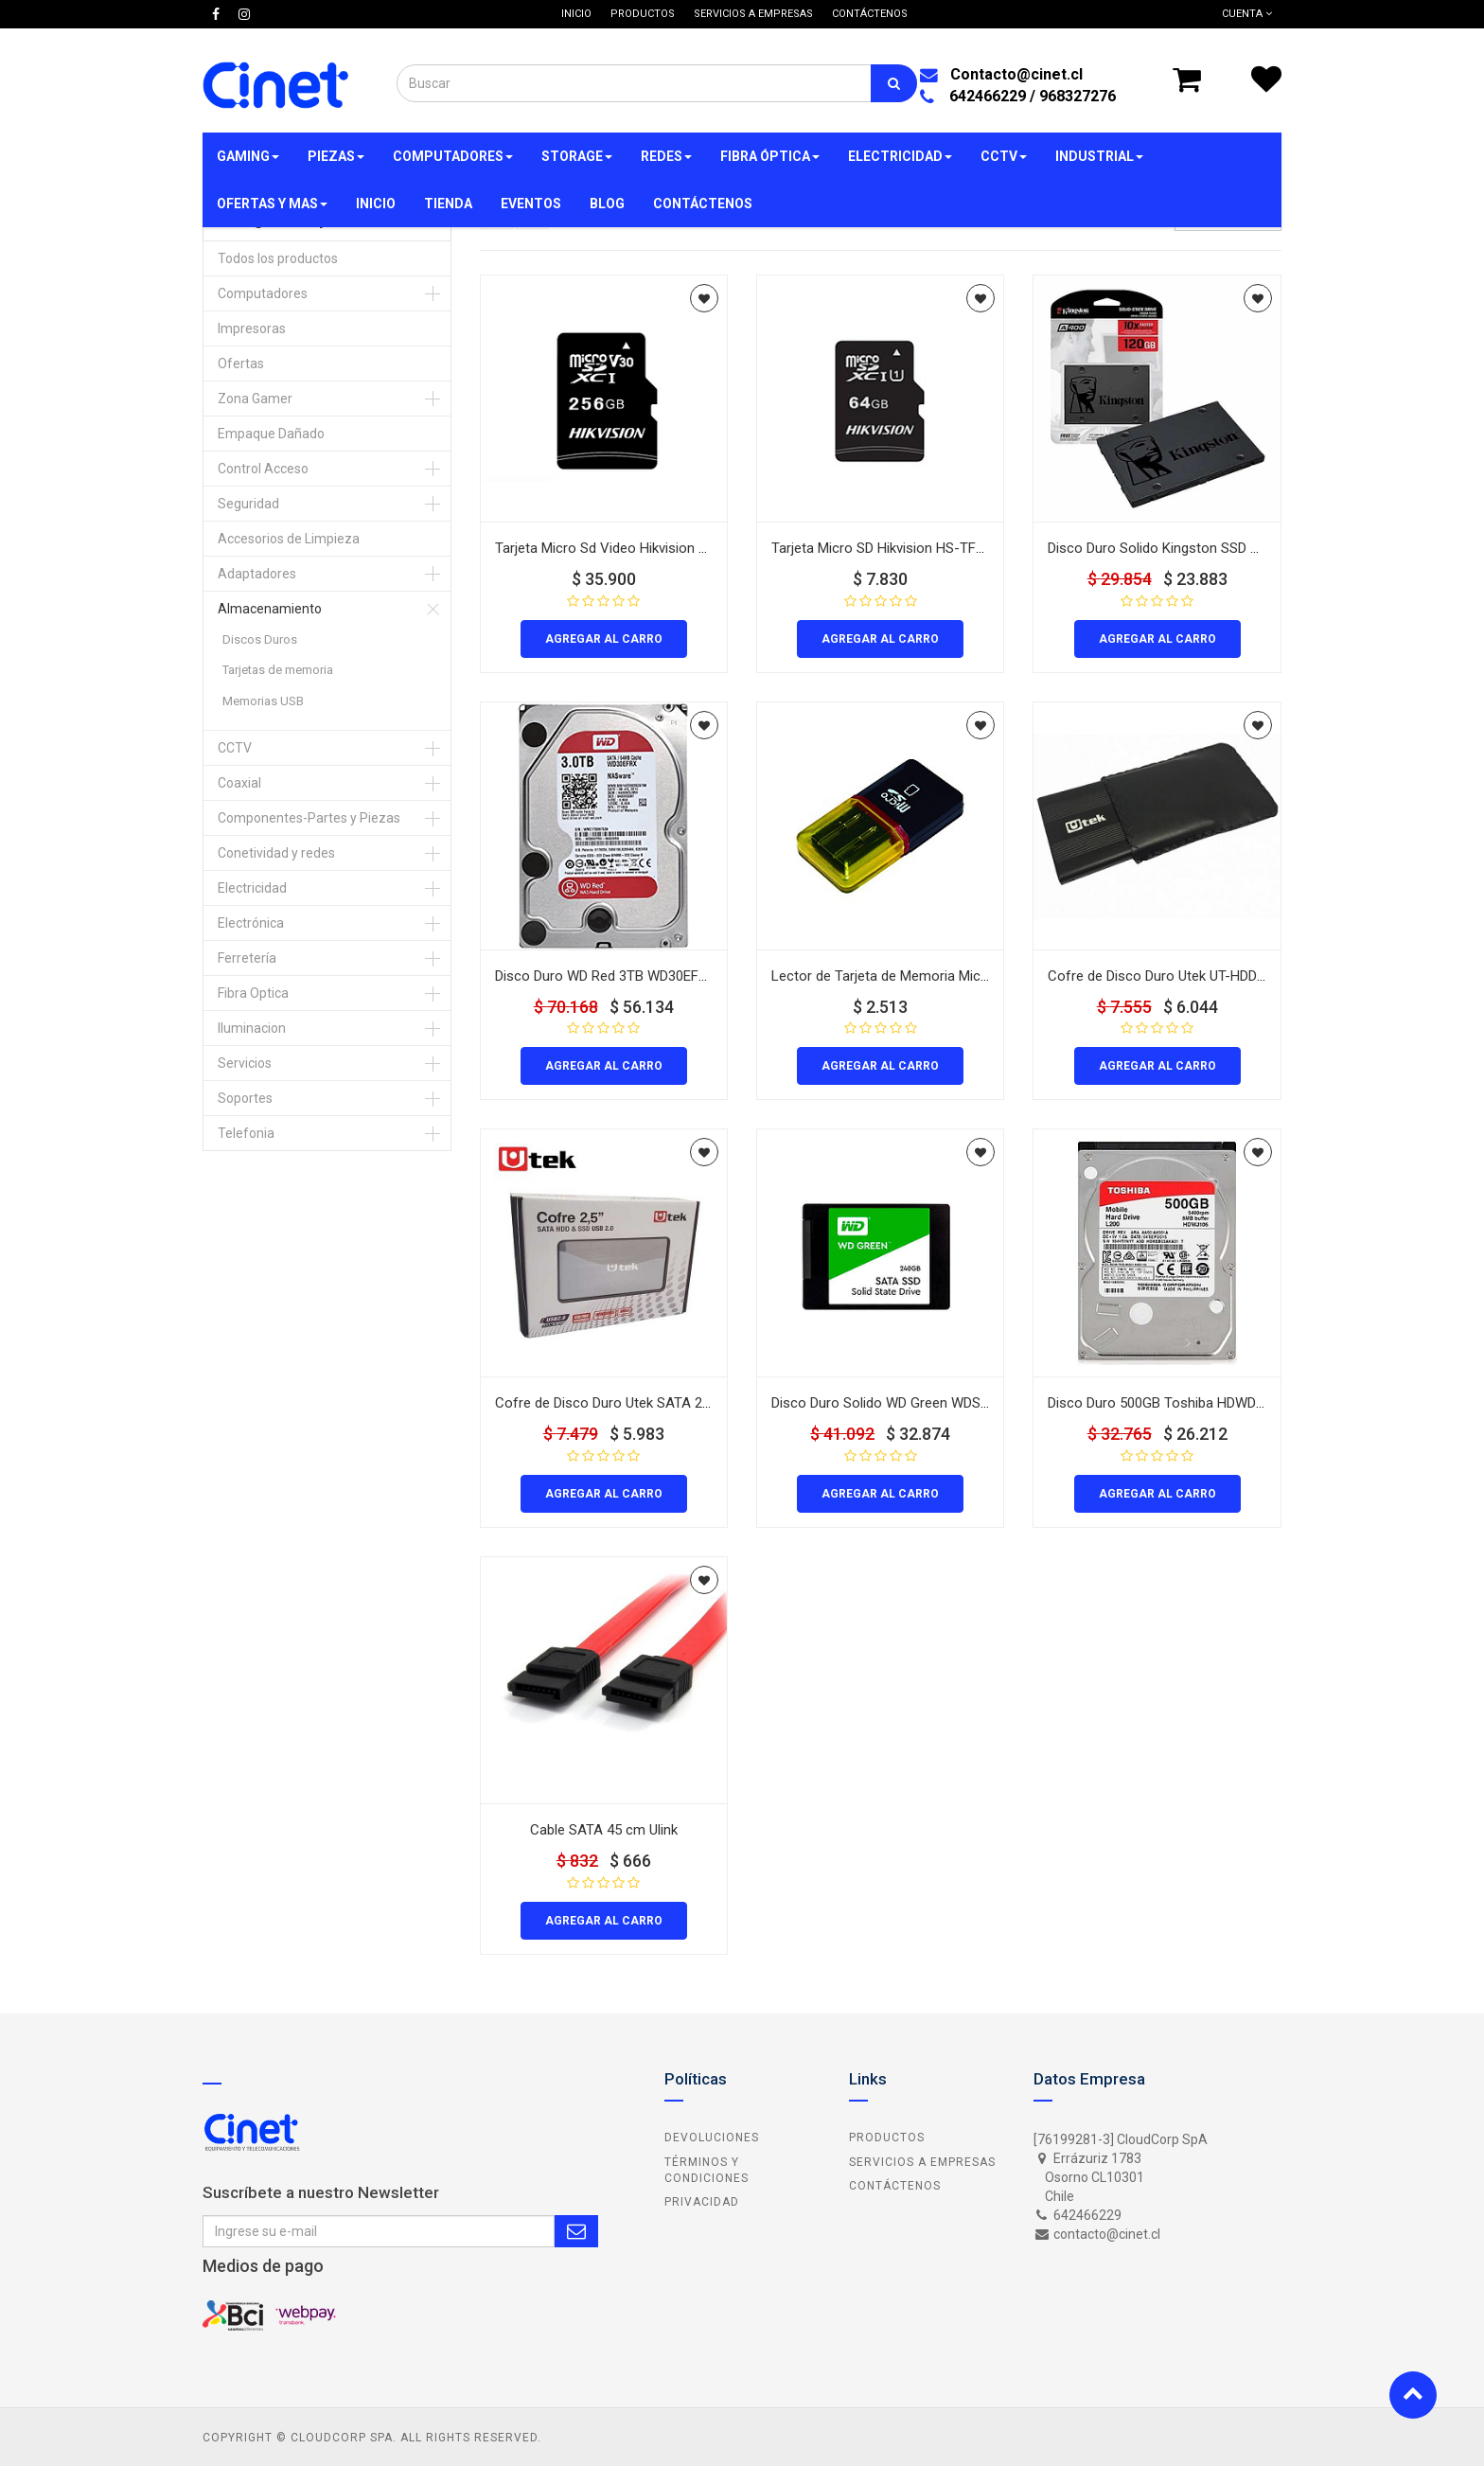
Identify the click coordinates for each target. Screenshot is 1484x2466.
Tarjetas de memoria (277, 670)
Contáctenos (895, 2185)
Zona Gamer (255, 398)
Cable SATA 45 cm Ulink (604, 1829)
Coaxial (239, 782)
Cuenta (1247, 14)
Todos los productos (278, 258)
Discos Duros (259, 639)
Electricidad (252, 888)
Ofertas (241, 363)
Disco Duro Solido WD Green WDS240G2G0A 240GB (931, 1402)
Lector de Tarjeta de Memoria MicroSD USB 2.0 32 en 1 (941, 976)
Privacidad (701, 2202)
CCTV (235, 747)
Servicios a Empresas (922, 2162)
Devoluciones (711, 2137)
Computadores (263, 293)
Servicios (245, 1063)
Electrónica (251, 923)
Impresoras (252, 328)
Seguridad (248, 503)
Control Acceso (263, 468)
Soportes (245, 1098)
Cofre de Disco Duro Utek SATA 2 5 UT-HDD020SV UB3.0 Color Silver (707, 1402)
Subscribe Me (576, 2231)
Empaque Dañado (271, 433)
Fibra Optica (253, 993)
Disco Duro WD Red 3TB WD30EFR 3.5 (612, 976)
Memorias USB (263, 701)
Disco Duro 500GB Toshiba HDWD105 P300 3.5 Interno (1216, 1402)
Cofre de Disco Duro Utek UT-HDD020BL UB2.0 (1191, 976)
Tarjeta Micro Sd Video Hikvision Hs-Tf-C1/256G (645, 548)
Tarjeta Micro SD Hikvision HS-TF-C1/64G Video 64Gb (937, 548)
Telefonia (246, 1133)
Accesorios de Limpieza (289, 538)
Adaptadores (257, 573)
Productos (887, 2137)
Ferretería (247, 958)
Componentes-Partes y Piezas (309, 817)
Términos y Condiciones (706, 2170)
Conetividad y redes (276, 852)
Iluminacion (252, 1028)
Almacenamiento (270, 608)
